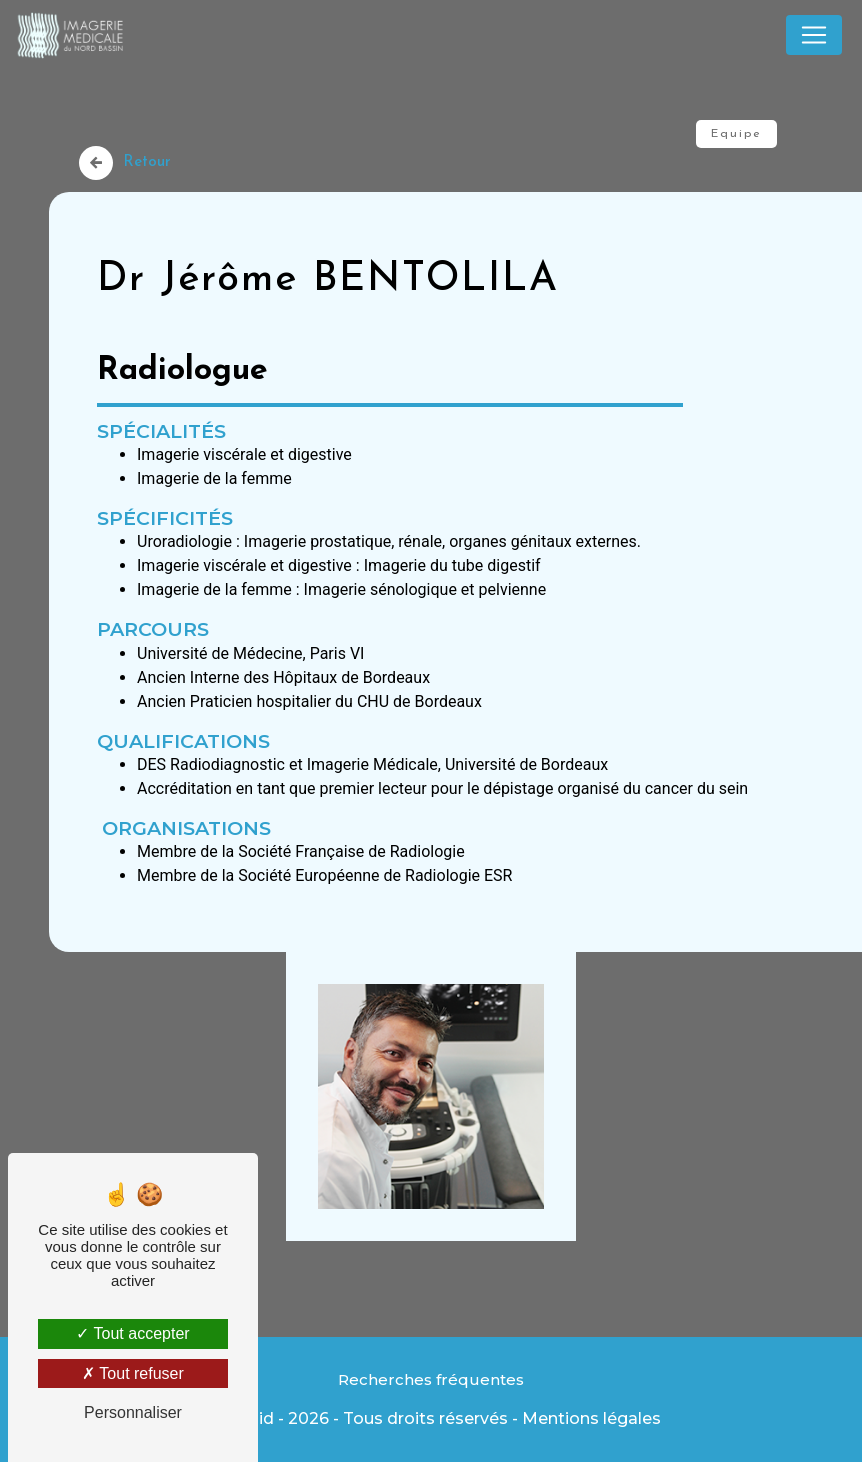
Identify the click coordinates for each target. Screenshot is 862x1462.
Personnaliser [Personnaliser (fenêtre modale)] (133, 1412)
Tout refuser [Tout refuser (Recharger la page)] (133, 1373)
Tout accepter (132, 1333)
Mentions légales (591, 1418)
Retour (125, 163)
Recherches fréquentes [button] (431, 1379)
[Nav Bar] (814, 35)
